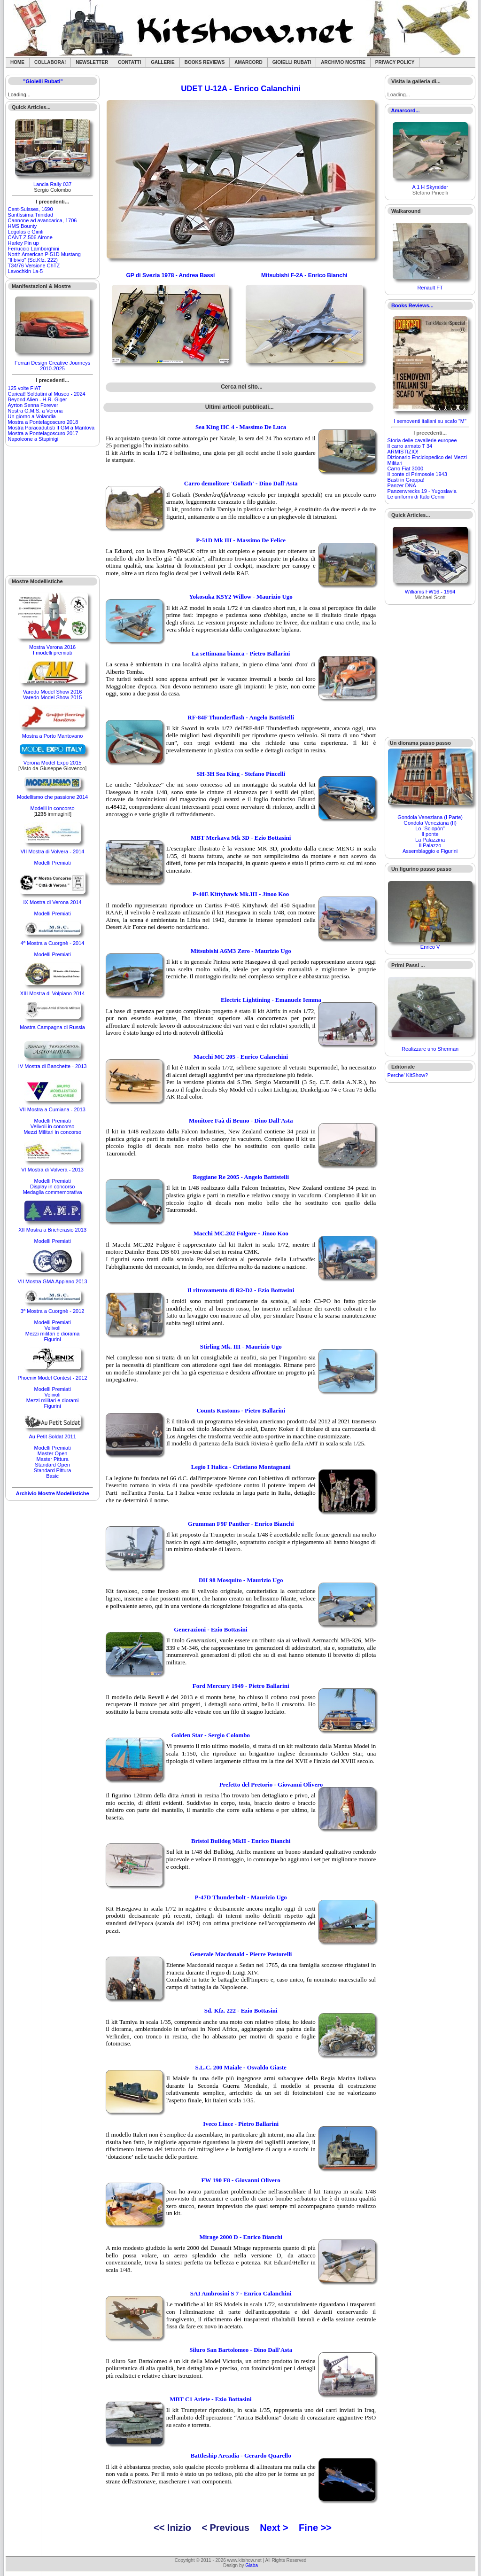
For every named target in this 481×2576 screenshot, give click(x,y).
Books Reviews (205, 62)
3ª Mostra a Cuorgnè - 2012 (53, 1311)
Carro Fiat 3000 (405, 468)
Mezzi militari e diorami (52, 1400)
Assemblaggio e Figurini (430, 851)
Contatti (129, 62)
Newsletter (92, 62)
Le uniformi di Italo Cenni (416, 497)
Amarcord (248, 62)
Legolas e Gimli (26, 231)
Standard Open (52, 1465)
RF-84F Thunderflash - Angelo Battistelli (240, 717)
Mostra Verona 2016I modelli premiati (52, 650)
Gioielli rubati (291, 62)
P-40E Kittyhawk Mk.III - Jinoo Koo (241, 894)
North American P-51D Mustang (44, 254)
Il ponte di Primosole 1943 (417, 474)
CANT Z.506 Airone (30, 237)
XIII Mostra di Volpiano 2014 (52, 993)
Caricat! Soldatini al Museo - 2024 (46, 394)
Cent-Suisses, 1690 (30, 209)
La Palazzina (430, 840)
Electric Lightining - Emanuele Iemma (271, 999)
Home (17, 62)
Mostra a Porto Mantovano (52, 736)
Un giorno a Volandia (32, 416)
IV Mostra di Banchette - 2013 (52, 1066)
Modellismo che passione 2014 (52, 797)
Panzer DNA (402, 485)
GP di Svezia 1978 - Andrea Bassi (170, 275)
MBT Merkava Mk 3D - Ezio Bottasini (241, 837)
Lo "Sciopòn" (430, 828)
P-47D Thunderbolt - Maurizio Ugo (241, 1897)
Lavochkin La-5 (25, 271)
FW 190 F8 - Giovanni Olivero (241, 2180)
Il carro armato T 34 (410, 446)
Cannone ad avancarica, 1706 (42, 220)
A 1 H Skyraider (430, 187)
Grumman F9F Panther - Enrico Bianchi (241, 1523)
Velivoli (52, 1328)
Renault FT (429, 287)
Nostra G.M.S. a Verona (35, 411)
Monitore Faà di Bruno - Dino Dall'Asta (241, 1120)
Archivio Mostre (343, 62)
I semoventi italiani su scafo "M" (430, 421)
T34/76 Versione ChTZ (34, 265)
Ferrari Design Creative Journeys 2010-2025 (52, 365)
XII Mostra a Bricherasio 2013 (52, 1230)
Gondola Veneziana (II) (430, 823)
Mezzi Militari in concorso (52, 1132)
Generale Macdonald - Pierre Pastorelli (241, 1954)
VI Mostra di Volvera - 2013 (52, 1169)
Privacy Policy (395, 62)
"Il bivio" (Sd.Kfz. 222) (33, 260)
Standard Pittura (52, 1470)
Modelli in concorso (53, 808)
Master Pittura (52, 1459)
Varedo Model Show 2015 (52, 697)
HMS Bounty (22, 226)
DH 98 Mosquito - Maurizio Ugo (241, 1580)
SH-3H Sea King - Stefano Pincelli (240, 773)
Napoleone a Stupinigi (33, 439)
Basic (52, 1476)
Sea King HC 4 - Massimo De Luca (240, 426)
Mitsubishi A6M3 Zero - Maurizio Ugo (241, 950)
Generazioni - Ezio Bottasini (210, 1629)
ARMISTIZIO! (403, 451)
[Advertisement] (52, 510)
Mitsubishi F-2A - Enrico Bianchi (304, 275)
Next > (274, 2527)
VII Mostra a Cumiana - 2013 (52, 1109)
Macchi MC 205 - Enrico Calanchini (241, 1056)
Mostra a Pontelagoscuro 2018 (43, 422)
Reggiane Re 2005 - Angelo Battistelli (241, 1176)
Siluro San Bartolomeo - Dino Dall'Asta (240, 2349)
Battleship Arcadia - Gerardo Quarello (241, 2455)
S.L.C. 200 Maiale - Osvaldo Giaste (241, 2067)
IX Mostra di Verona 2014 (52, 902)
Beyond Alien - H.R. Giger (37, 399)
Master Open (53, 1453)
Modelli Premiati (52, 863)
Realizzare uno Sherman (430, 1049)
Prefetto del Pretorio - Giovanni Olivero (271, 1784)
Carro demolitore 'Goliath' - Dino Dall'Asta (241, 483)
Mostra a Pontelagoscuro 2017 (43, 433)
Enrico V (430, 947)
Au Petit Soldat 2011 (52, 1436)
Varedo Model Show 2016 (52, 692)
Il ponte (430, 834)
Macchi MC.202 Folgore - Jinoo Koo (241, 1233)
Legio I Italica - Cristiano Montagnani (241, 1466)
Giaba (251, 2565)
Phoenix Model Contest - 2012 (52, 1378)
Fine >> (315, 2527)
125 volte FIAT (24, 388)
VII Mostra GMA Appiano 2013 (52, 1281)
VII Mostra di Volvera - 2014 (53, 851)
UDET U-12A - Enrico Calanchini (241, 88)
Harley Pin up (23, 243)
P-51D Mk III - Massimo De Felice (241, 540)
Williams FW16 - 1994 (430, 591)
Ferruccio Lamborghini (33, 248)
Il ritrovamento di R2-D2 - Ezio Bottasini (240, 1290)
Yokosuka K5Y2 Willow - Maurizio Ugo (241, 596)
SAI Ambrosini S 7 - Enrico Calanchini (241, 2293)
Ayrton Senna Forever (33, 405)
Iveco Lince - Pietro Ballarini (241, 2123)
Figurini (52, 1339)
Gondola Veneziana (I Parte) (430, 817)
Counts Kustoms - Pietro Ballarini (240, 1410)
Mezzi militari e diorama (52, 1333)
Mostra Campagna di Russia (52, 1027)
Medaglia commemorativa (52, 1192)
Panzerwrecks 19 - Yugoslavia (422, 491)
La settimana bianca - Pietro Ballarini (241, 653)
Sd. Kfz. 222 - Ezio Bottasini (241, 2010)
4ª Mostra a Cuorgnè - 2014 (53, 943)
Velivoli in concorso (53, 1126)
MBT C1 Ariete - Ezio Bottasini (210, 2399)
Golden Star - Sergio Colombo (210, 1735)
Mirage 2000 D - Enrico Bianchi (240, 2236)
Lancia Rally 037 (52, 184)
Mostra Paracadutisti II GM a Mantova (51, 427)
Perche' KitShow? (408, 1075)
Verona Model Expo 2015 (52, 762)
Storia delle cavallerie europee (422, 440)
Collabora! (50, 62)
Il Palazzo (430, 845)
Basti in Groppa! (406, 480)
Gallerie (163, 62)
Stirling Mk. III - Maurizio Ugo (241, 1346)
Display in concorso (52, 1186)
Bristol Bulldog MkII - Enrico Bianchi (240, 1840)
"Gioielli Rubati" (42, 81)
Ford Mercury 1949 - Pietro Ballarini (241, 1685)
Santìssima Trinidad (31, 215)
